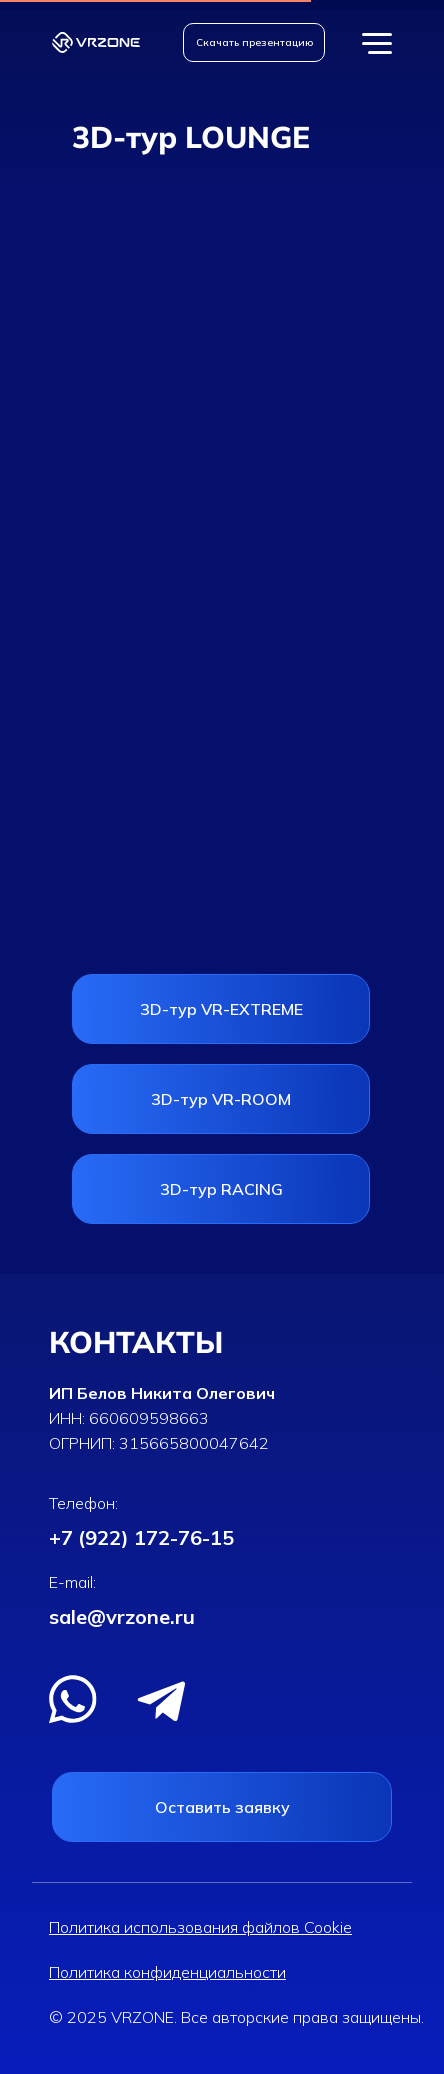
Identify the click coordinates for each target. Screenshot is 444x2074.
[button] (254, 42)
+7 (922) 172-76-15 (141, 1537)
